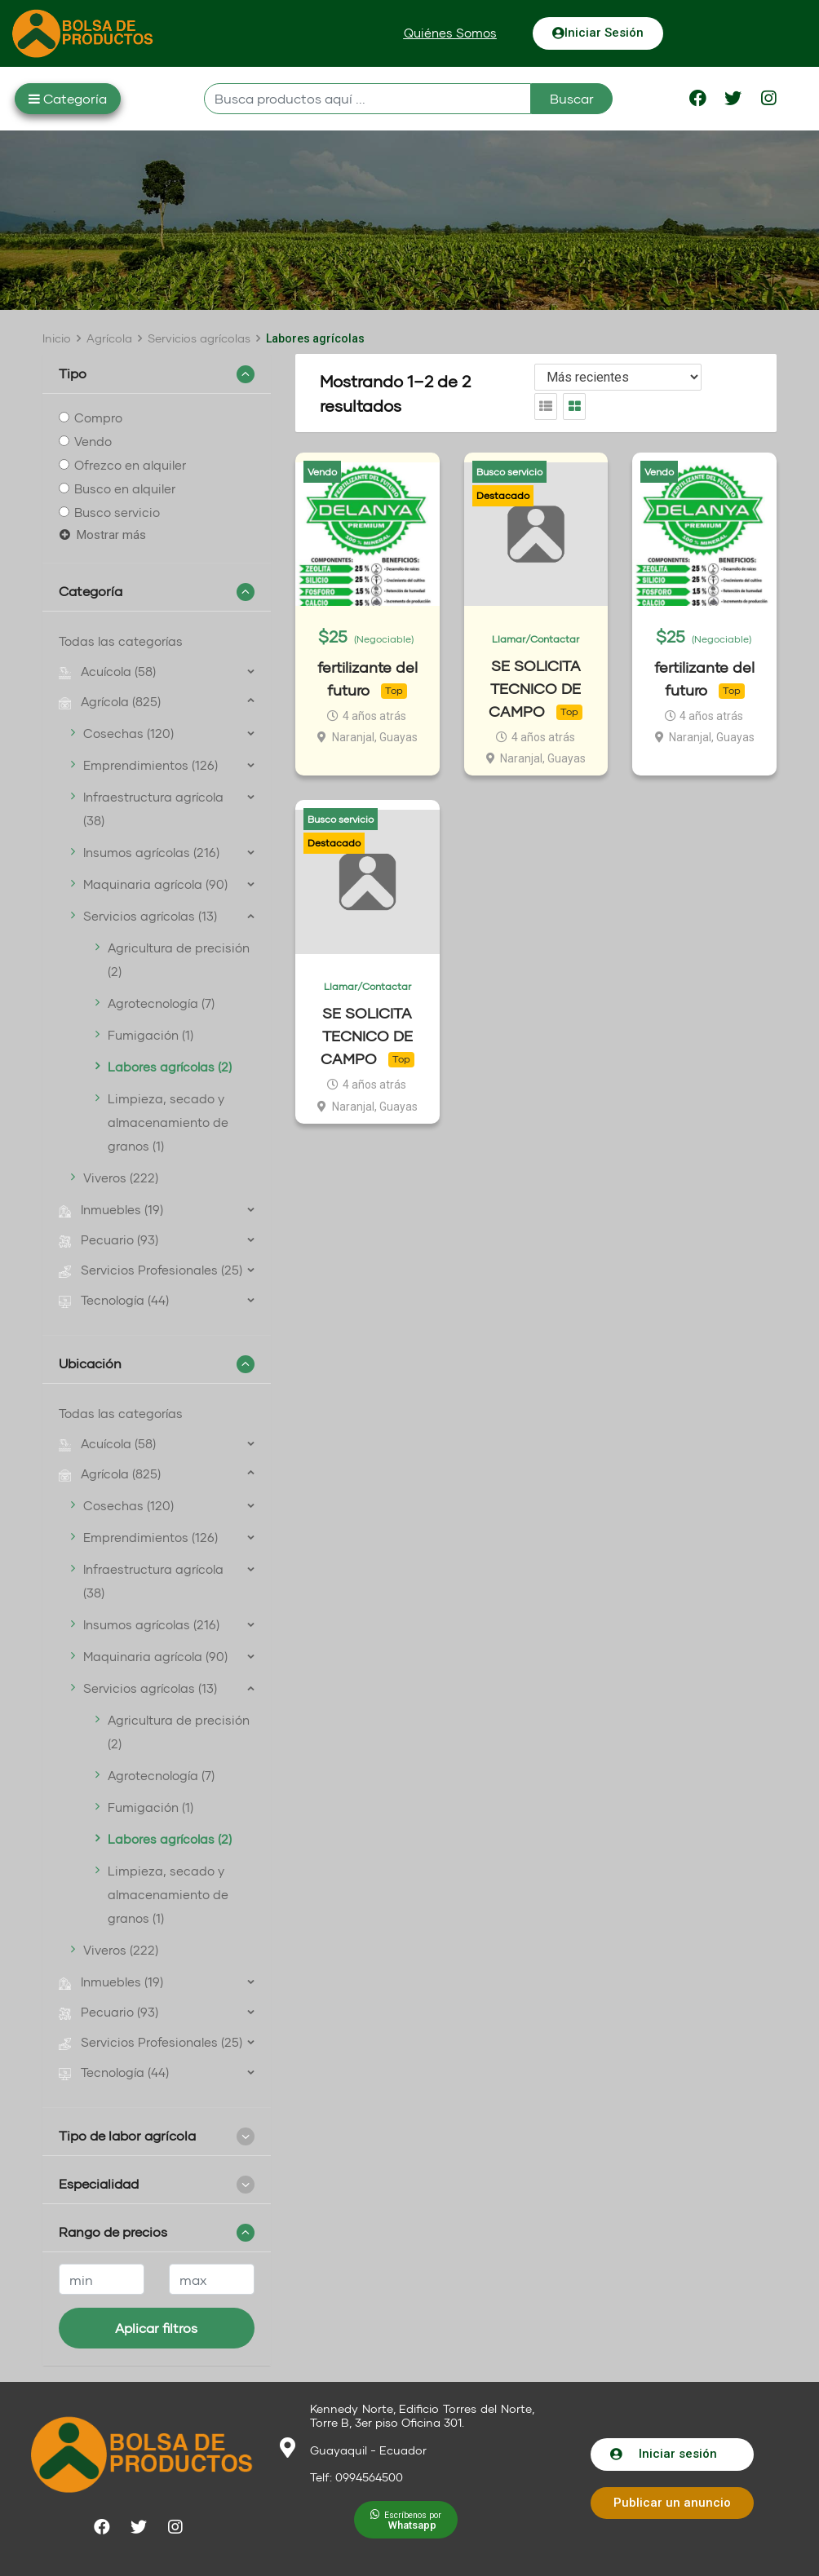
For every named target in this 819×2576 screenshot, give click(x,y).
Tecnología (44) (114, 1299)
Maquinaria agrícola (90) (155, 884)
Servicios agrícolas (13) (150, 915)
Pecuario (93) (108, 1239)
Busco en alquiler (124, 488)
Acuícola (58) (107, 671)
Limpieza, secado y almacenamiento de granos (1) (168, 1122)
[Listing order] (618, 377)
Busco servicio (117, 512)
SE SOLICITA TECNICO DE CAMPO (535, 688)
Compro (98, 417)
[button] (450, 33)
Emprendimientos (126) (150, 765)
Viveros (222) (120, 1177)
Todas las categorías (121, 641)
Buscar (572, 98)
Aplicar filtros (156, 2327)
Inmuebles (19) (111, 1209)
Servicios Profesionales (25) (150, 1269)
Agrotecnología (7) (161, 1003)
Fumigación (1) (150, 1034)
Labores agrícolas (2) (170, 1066)
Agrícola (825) (110, 701)
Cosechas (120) (128, 733)
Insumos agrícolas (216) (151, 852)
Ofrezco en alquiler (130, 464)
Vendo (93, 441)
